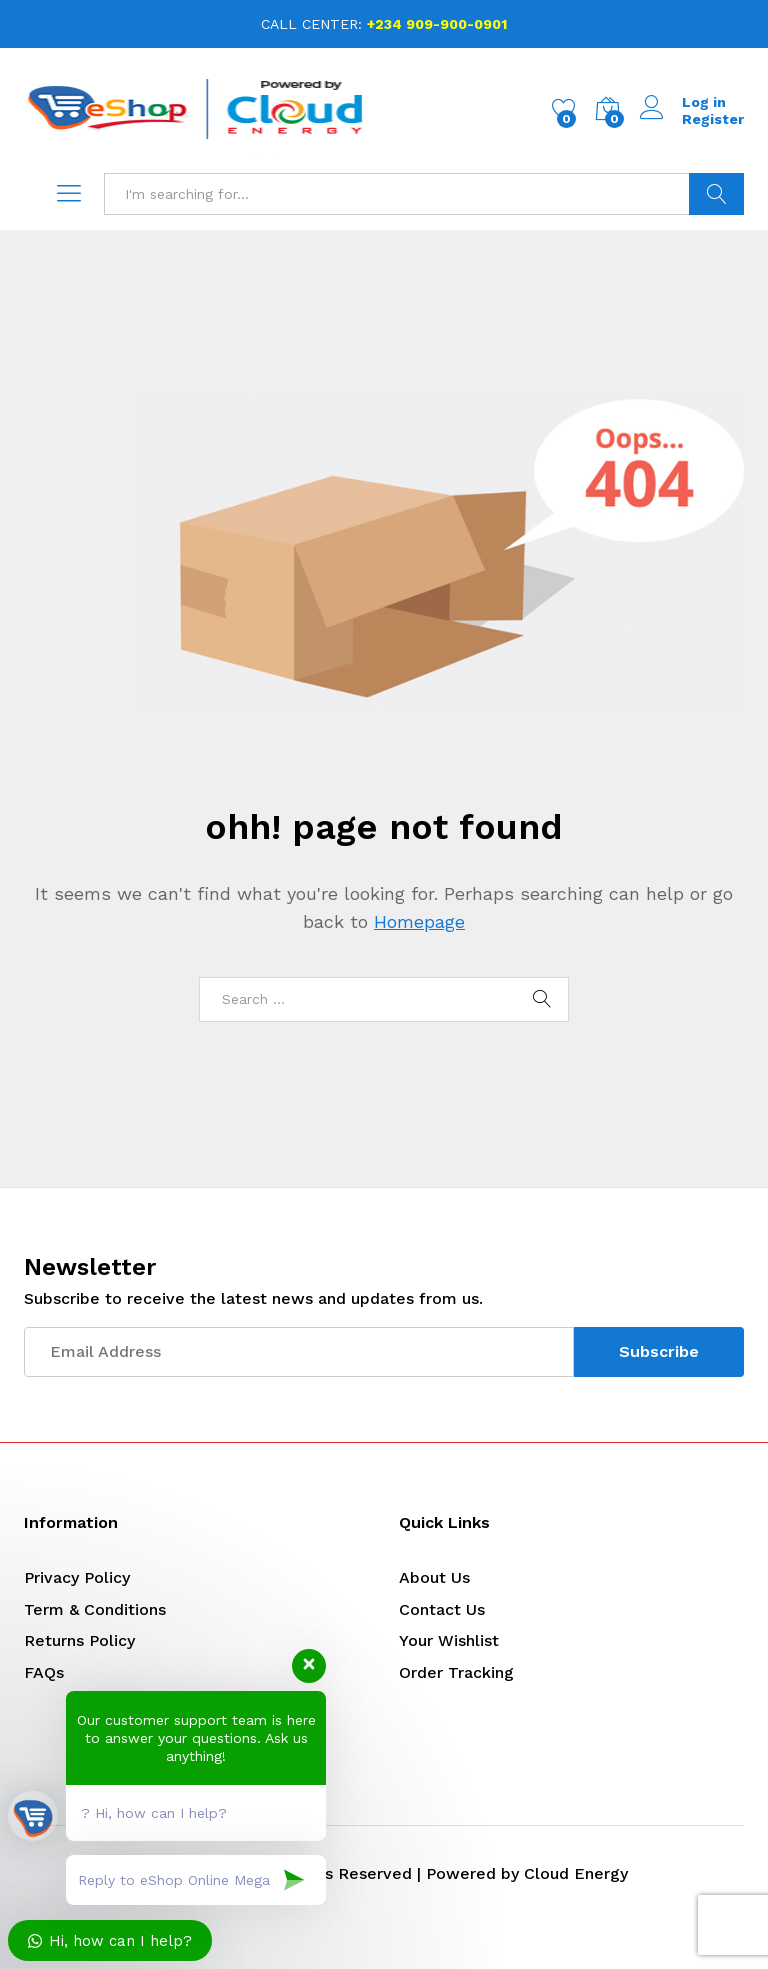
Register (713, 119)
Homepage (419, 921)
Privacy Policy (77, 1577)
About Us (434, 1577)
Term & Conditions (95, 1609)
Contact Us (442, 1609)
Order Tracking (456, 1672)
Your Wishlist (449, 1640)
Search (716, 194)
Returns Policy (79, 1640)
